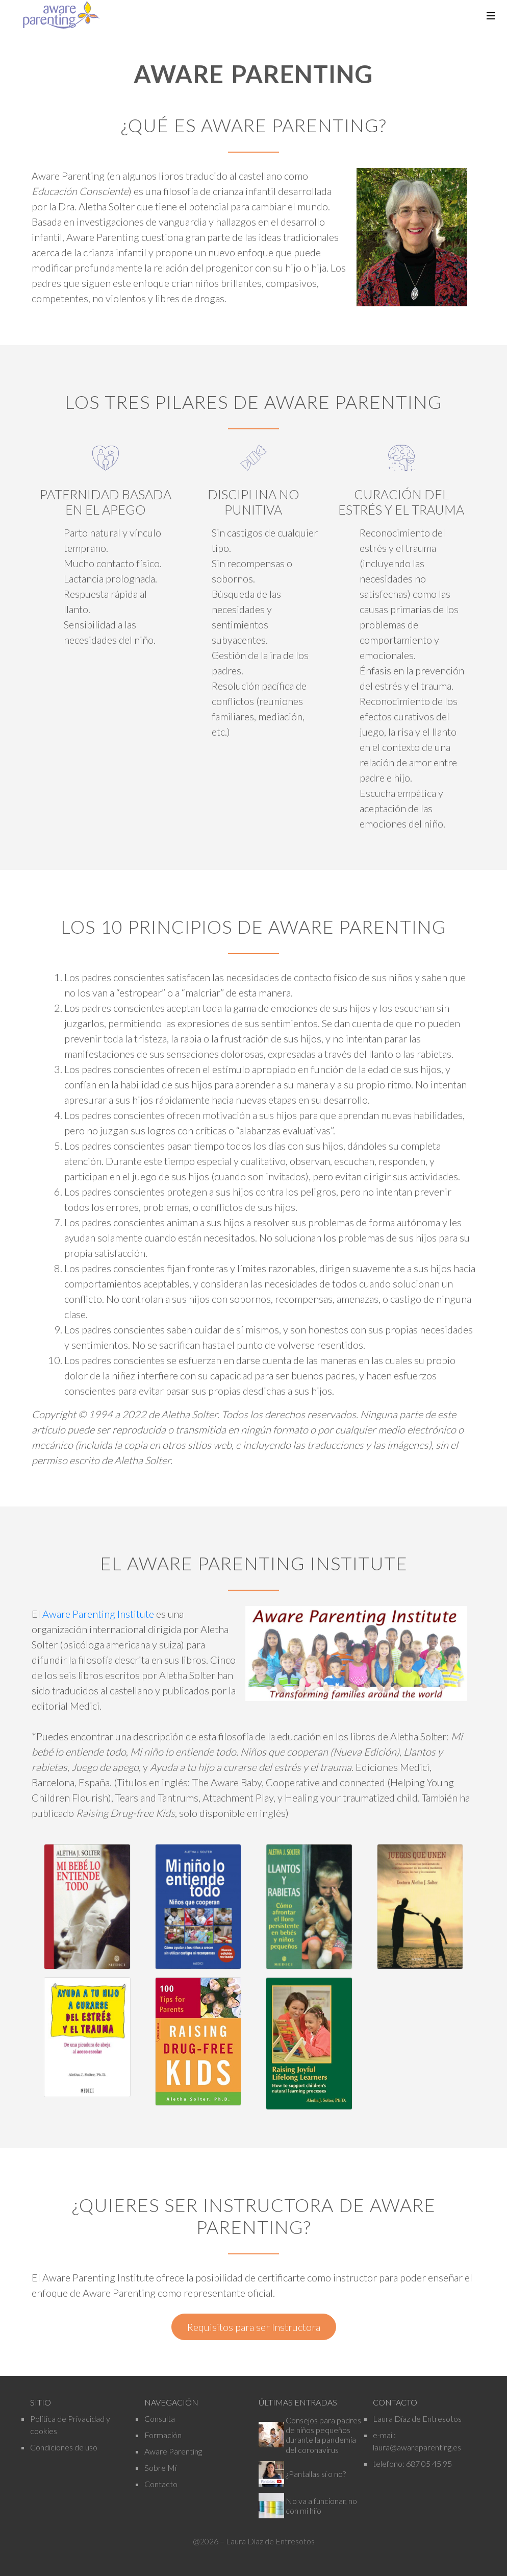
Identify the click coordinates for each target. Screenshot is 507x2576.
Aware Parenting (173, 2451)
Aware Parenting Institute (98, 1614)
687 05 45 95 (429, 2463)
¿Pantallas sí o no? (316, 2473)
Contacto (161, 2484)
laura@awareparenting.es (417, 2447)
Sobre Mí (160, 2467)
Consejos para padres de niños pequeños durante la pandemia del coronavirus (323, 2435)
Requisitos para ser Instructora (253, 2327)
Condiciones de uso (63, 2447)
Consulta (159, 2418)
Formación (163, 2435)
